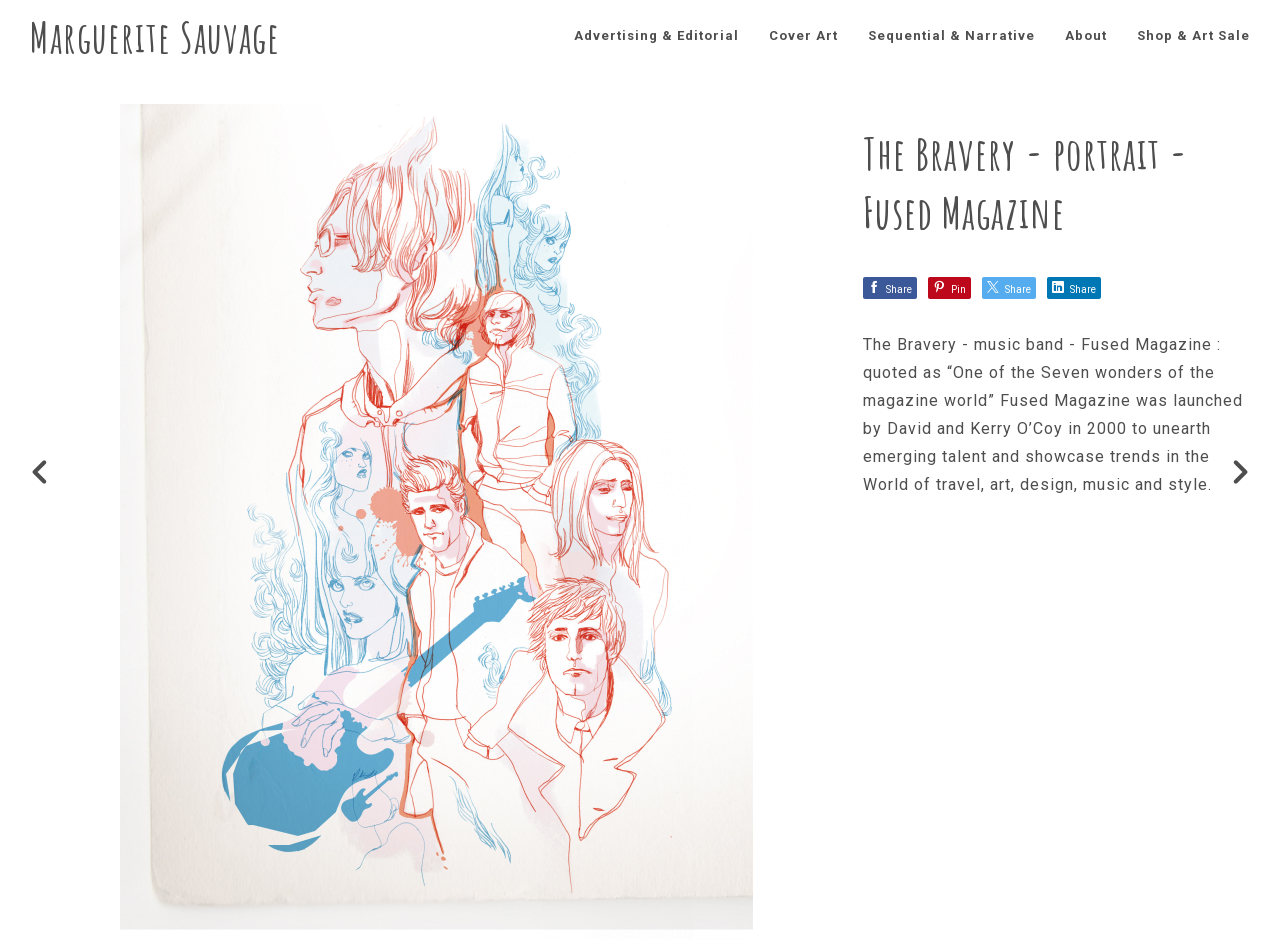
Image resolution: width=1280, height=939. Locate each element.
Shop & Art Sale (1193, 35)
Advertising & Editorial (656, 35)
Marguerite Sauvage (155, 36)
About (1086, 35)
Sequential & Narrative (951, 35)
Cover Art (803, 35)
